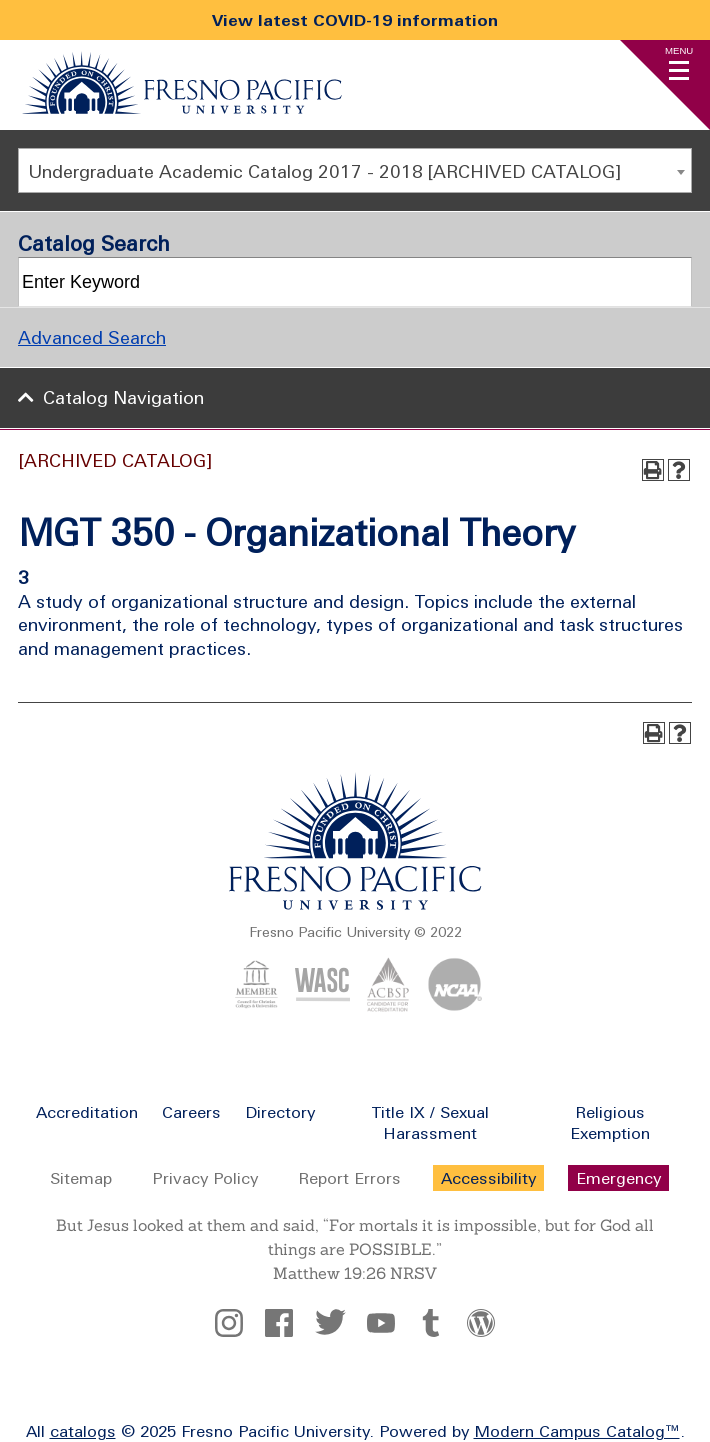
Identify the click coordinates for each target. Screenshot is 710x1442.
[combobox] (355, 170)
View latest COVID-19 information (355, 20)
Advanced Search (92, 337)
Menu (679, 50)
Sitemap (81, 1178)
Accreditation (87, 1112)
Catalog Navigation (123, 397)
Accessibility (488, 1178)
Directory (280, 1112)
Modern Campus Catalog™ (577, 1431)
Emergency (618, 1178)
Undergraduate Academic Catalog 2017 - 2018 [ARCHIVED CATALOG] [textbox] (324, 171)
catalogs (83, 1431)
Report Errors (349, 1178)
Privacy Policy (205, 1178)
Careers (191, 1112)
